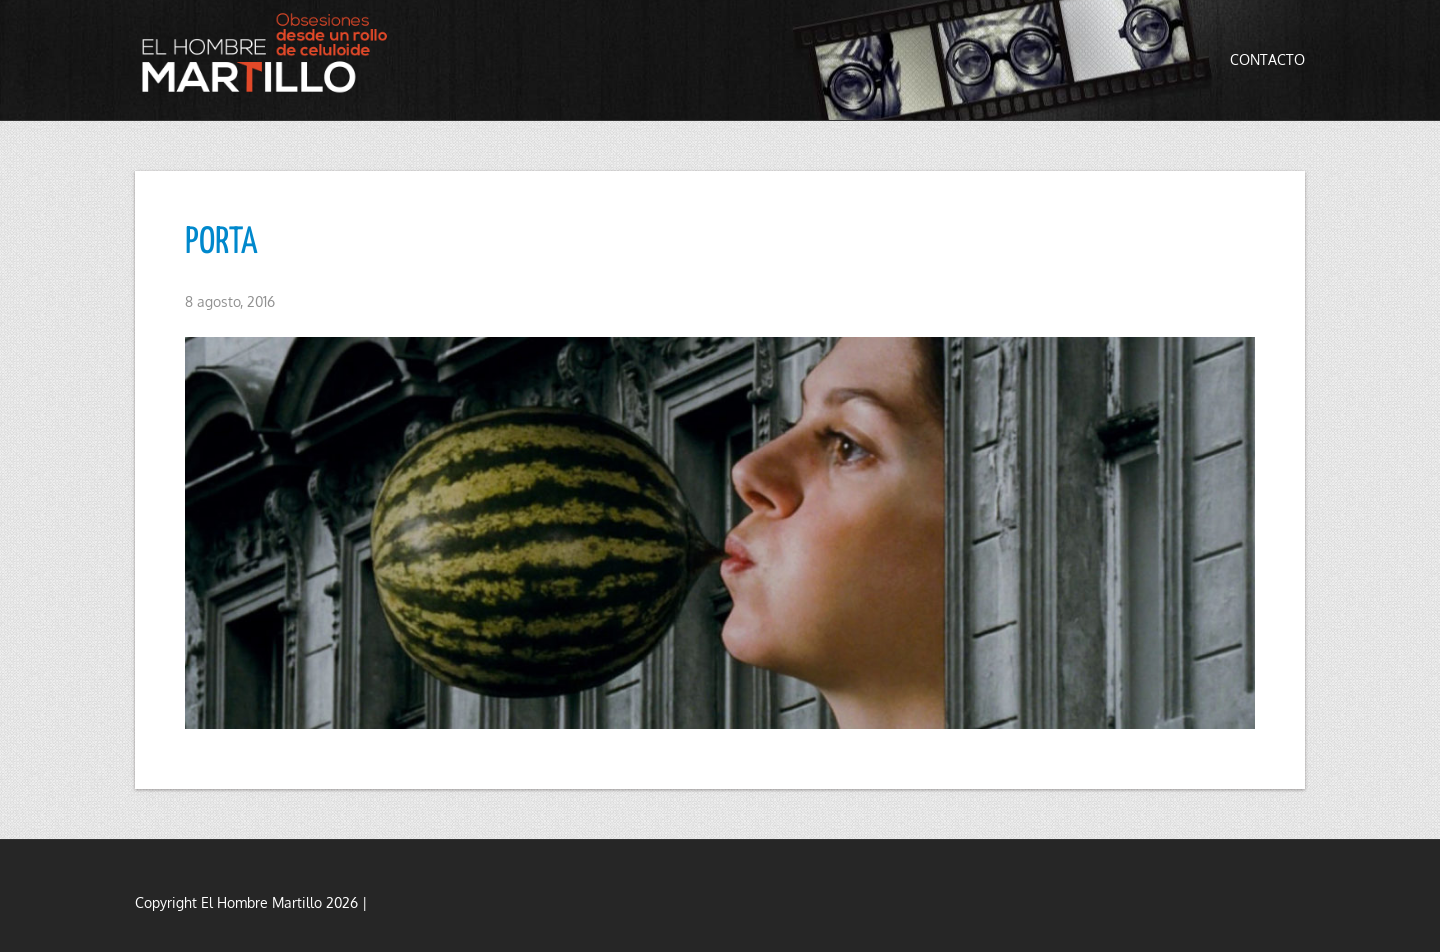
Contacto (1267, 59)
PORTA (221, 243)
